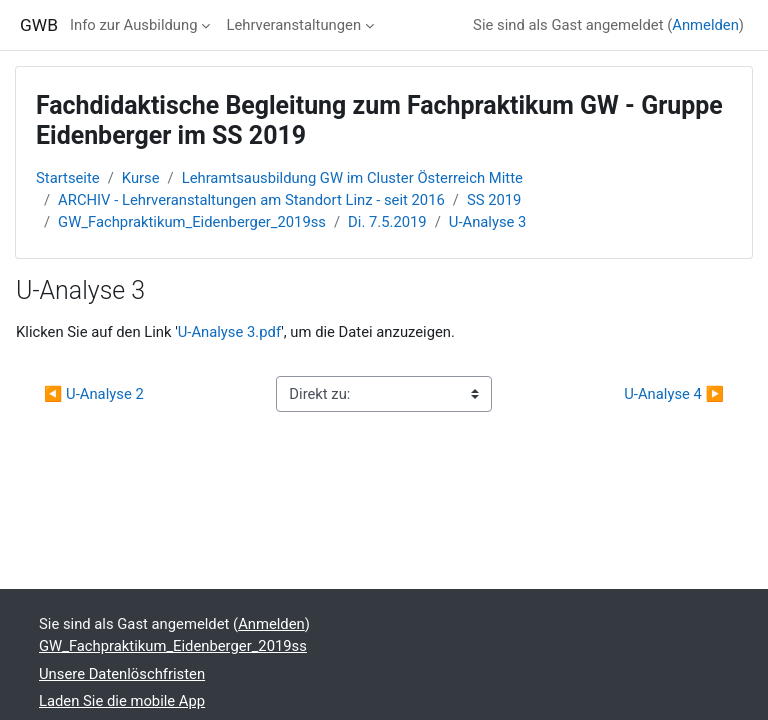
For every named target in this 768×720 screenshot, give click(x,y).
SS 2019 (494, 200)
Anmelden (705, 25)
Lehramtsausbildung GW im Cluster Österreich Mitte (352, 178)
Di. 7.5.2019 (387, 222)
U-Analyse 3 (488, 222)
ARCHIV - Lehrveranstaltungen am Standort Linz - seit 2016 (251, 200)
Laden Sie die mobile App (122, 701)
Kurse (141, 178)
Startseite (68, 178)
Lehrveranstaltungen (293, 25)
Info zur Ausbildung (134, 25)
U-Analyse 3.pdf (229, 332)
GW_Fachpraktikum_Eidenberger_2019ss (192, 222)
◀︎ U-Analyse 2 (94, 394)
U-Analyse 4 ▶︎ (674, 394)
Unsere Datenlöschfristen (122, 674)
